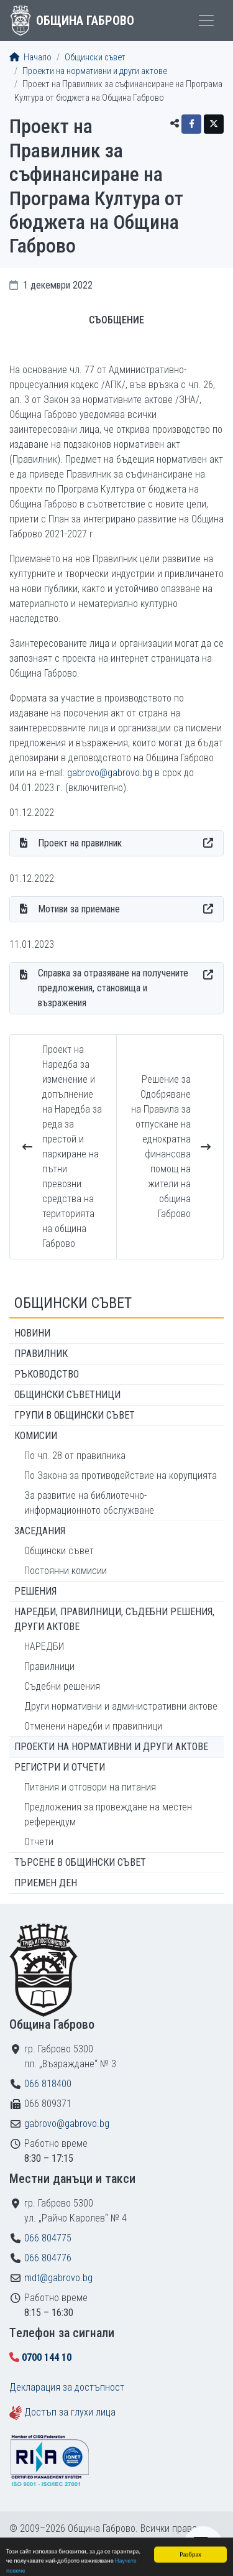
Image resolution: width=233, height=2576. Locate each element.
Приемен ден (45, 1883)
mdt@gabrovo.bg (58, 2278)
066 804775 (47, 2238)
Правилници (49, 1666)
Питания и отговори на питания (90, 1787)
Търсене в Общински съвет (80, 1862)
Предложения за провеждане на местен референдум (108, 1814)
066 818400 (47, 2084)
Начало (30, 57)
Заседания (39, 1531)
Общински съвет (95, 57)
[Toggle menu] (206, 20)
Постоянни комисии (65, 1571)
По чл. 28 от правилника (75, 1456)
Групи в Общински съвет (74, 1415)
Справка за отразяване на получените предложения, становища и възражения (113, 988)
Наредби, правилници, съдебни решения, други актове (114, 1619)
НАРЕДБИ (44, 1646)
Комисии (35, 1436)
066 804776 (47, 2258)
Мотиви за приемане (79, 909)
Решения (35, 1591)
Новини (32, 1333)
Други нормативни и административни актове (120, 1706)
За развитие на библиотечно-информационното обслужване (89, 1503)
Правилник (41, 1354)
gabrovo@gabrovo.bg (109, 773)
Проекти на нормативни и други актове (94, 71)
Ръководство (46, 1374)
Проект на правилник (80, 843)
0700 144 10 (46, 2357)
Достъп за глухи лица (70, 2412)
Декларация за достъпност (66, 2387)
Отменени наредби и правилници (93, 1726)
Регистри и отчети (59, 1767)
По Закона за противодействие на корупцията (120, 1475)
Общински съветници (67, 1395)
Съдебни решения (62, 1686)
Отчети (38, 1842)
